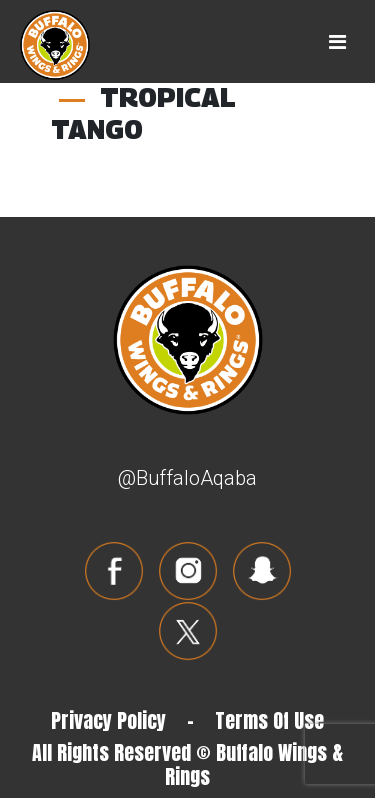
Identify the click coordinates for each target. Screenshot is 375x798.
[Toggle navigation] (337, 42)
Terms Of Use (269, 720)
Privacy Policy (108, 720)
